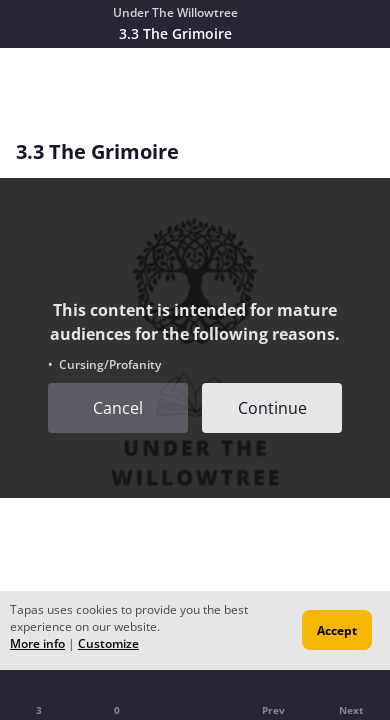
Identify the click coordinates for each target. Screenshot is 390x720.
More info (37, 643)
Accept (337, 630)
